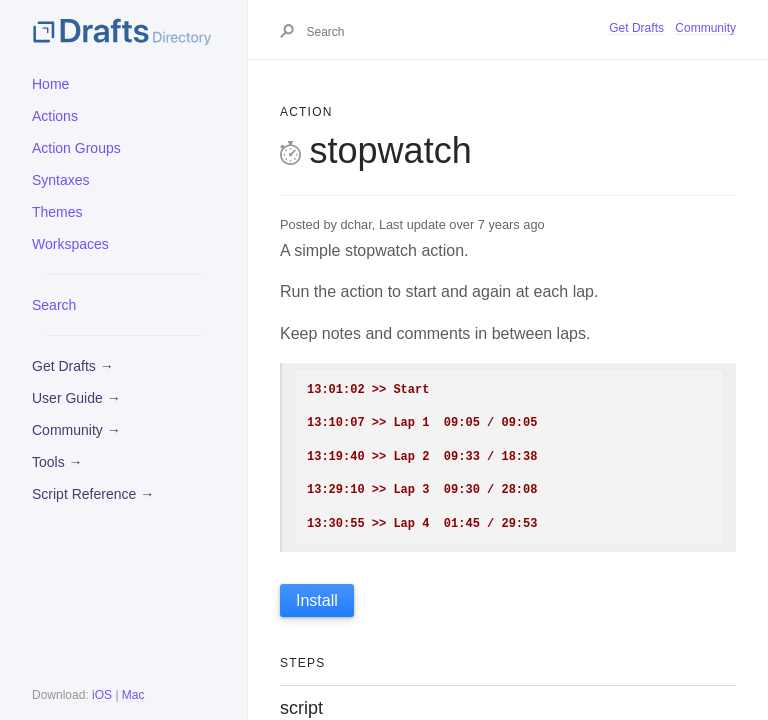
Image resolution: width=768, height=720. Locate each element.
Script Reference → (93, 494)
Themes (57, 212)
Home (50, 84)
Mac (133, 695)
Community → (76, 430)
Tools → (57, 462)
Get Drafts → (73, 366)
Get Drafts (636, 28)
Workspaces (70, 244)
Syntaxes (61, 180)
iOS (102, 695)
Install (317, 600)
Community (705, 28)
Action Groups (76, 148)
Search (54, 305)
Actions (55, 116)
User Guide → (76, 398)
